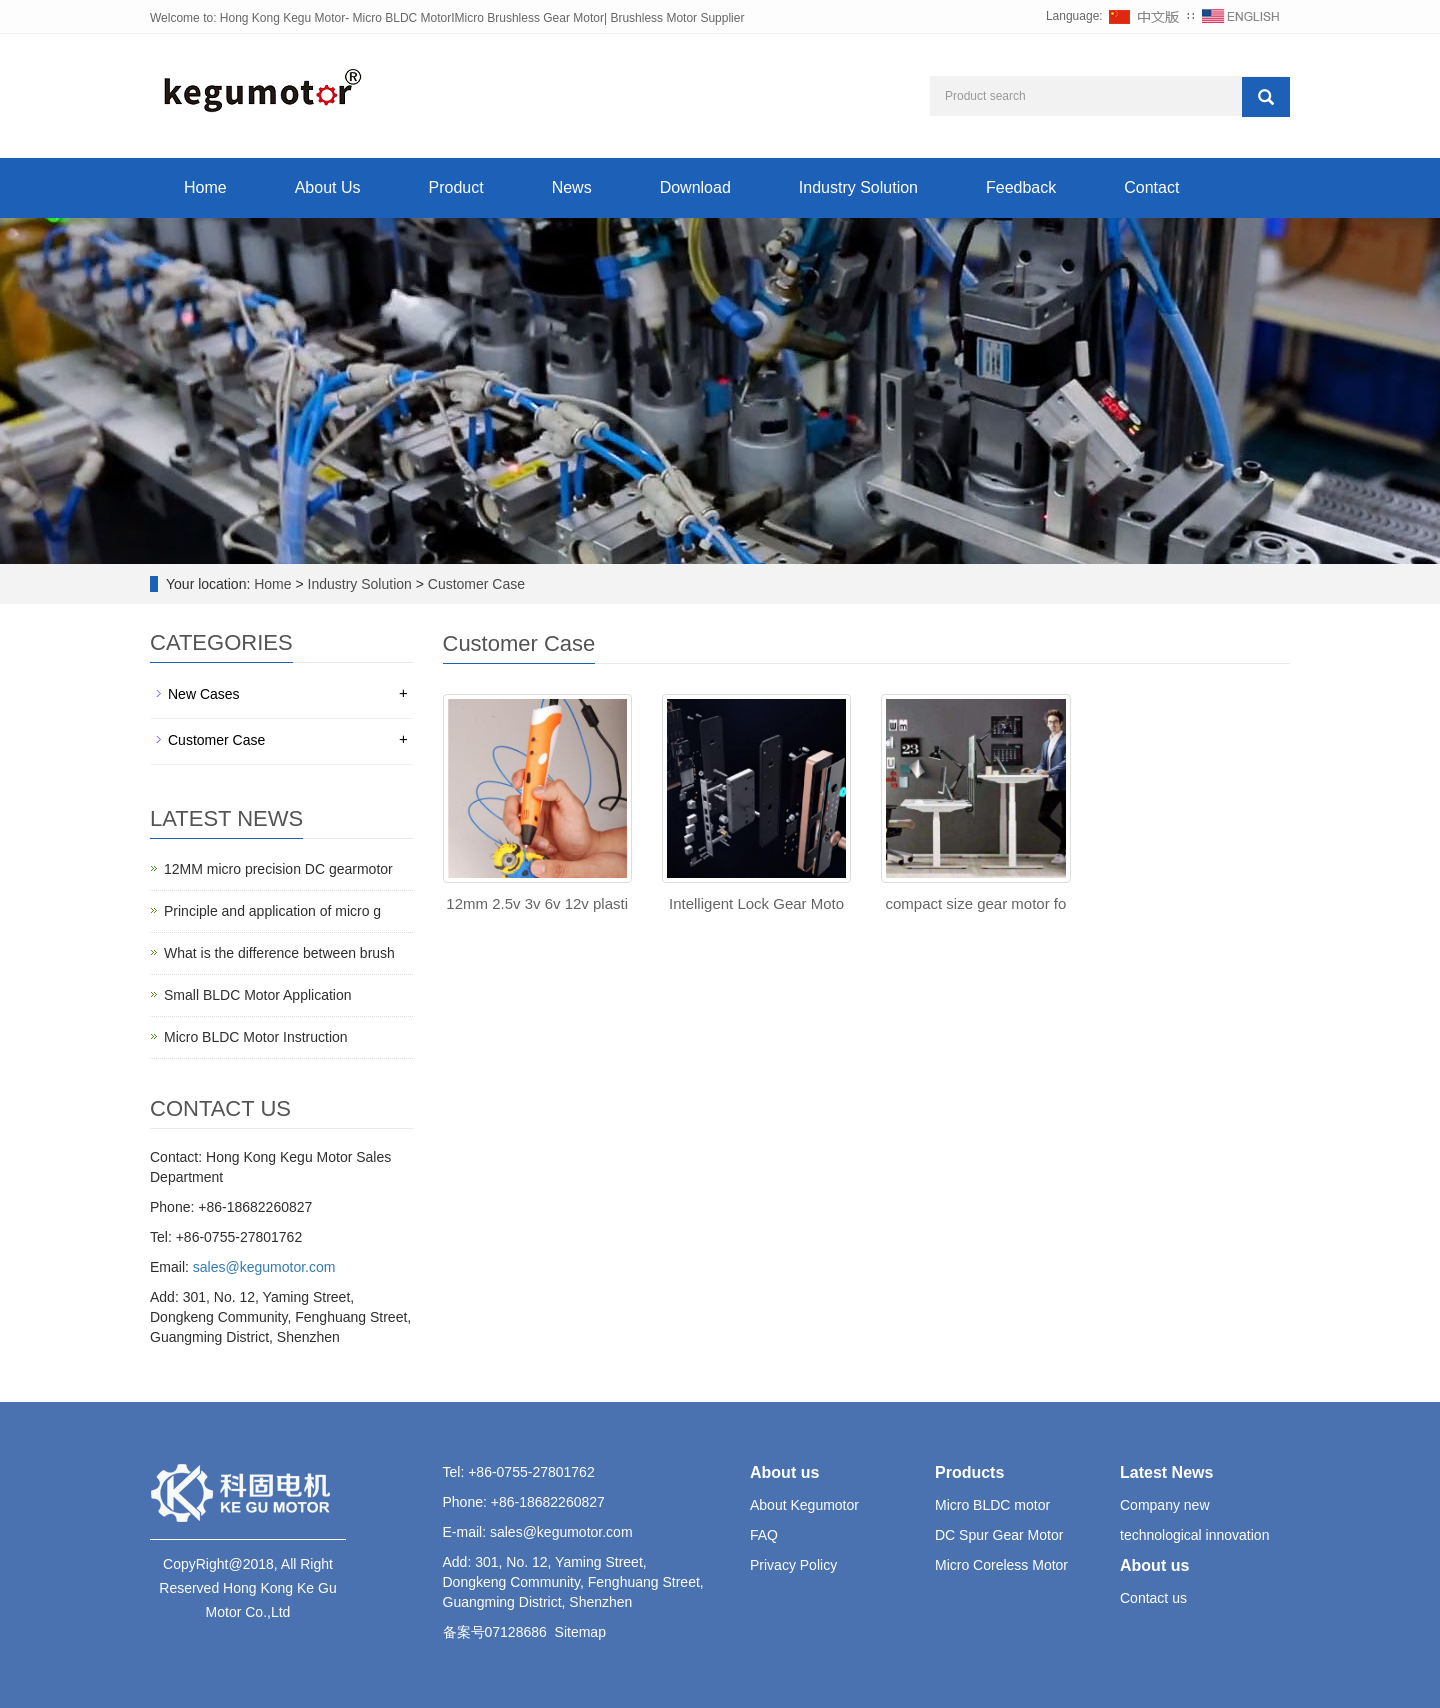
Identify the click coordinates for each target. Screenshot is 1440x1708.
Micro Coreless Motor (1001, 1565)
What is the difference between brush (279, 953)
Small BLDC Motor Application (258, 995)
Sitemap (580, 1632)
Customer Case (474, 584)
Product (456, 187)
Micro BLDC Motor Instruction (256, 1037)
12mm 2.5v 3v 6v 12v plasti (537, 903)
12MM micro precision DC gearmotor (278, 869)
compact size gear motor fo (975, 903)
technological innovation (1194, 1535)
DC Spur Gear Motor (999, 1535)
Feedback (1021, 187)
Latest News (1166, 1472)
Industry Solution (858, 187)
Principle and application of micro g (272, 911)
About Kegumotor (804, 1505)
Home (205, 187)
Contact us (1153, 1598)
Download (695, 187)
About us (784, 1472)
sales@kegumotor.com (264, 1267)
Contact (1151, 187)
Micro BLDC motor (992, 1505)
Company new (1165, 1505)
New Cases (204, 694)
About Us (328, 187)
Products (969, 1472)
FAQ (764, 1535)
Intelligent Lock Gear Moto (756, 903)
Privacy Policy (793, 1565)
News (572, 187)
